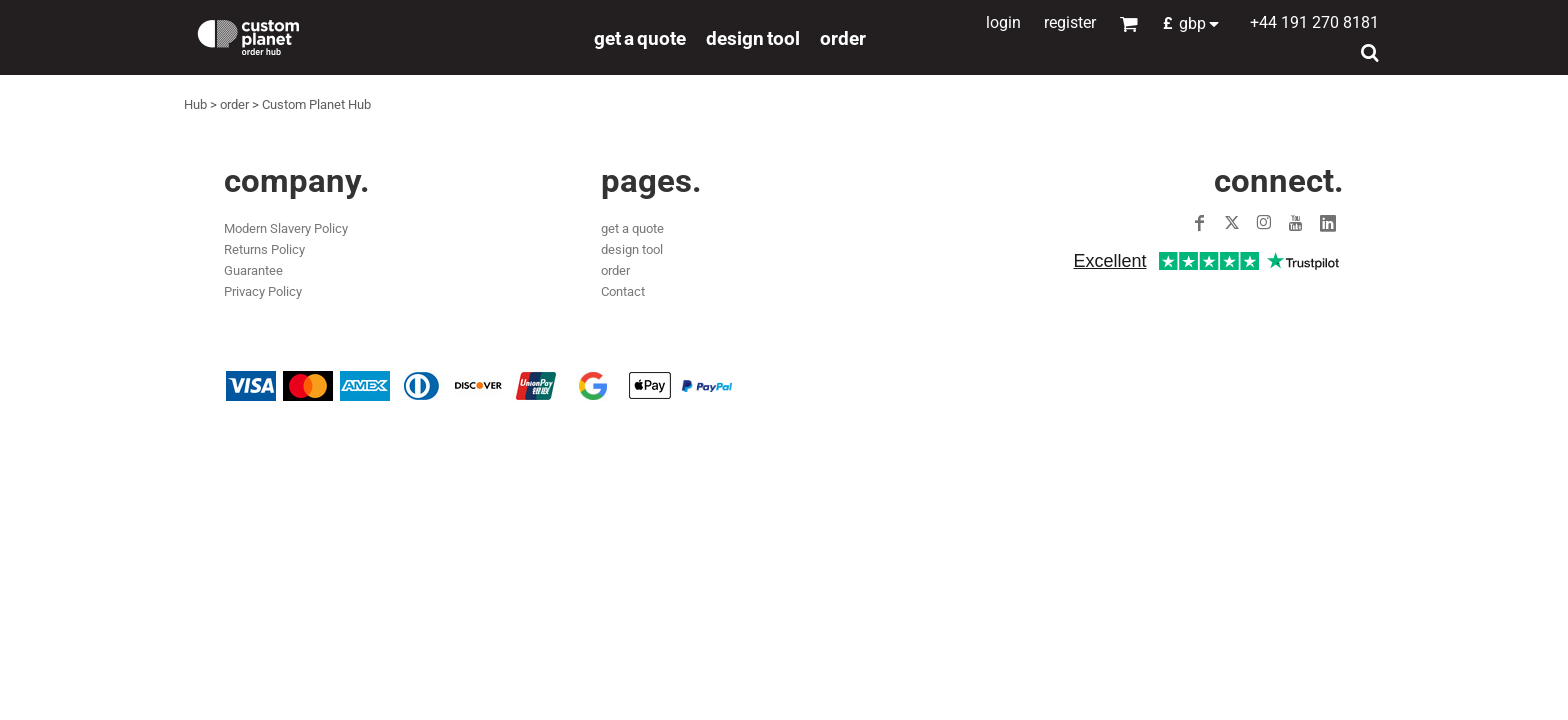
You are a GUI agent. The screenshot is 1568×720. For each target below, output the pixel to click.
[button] (1196, 23)
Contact (623, 291)
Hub (195, 104)
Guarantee (253, 270)
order (234, 104)
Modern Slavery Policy (286, 228)
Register (1070, 22)
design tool (632, 249)
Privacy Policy (263, 291)
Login (1003, 22)
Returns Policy (264, 249)
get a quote (632, 228)
